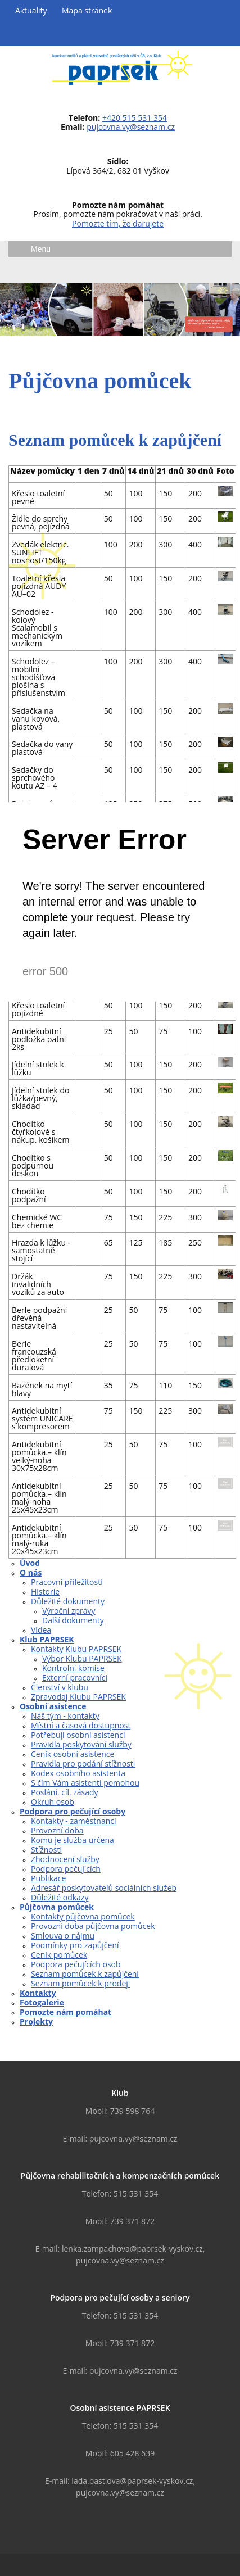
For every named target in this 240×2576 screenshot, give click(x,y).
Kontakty (38, 1993)
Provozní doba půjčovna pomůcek (93, 1926)
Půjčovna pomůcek (57, 1907)
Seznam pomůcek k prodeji (80, 1983)
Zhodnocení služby (65, 1859)
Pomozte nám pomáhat (65, 2012)
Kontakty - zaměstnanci (73, 1821)
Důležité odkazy (59, 1897)
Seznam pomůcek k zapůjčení (85, 1973)
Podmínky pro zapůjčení (75, 1945)
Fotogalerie (42, 2002)
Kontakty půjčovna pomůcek (83, 1916)
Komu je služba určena (72, 1840)
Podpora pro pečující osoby (72, 1811)
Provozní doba (57, 1830)
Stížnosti (46, 1849)
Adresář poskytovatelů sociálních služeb (103, 1887)
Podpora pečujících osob (76, 1964)
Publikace (48, 1878)
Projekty (36, 2021)
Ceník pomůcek (59, 1954)
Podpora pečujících (66, 1868)
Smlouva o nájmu (62, 1935)
